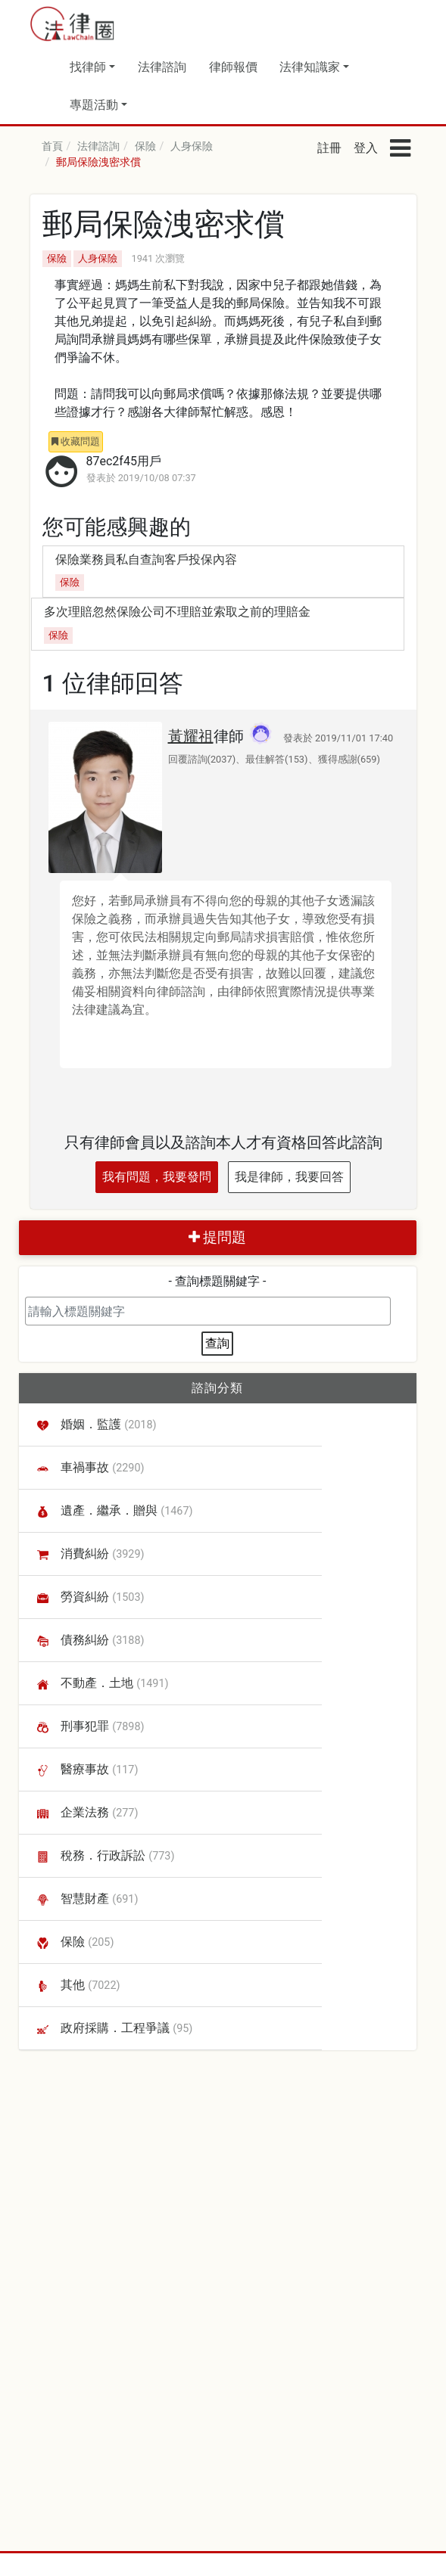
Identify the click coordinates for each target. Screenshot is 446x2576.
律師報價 (233, 67)
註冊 (329, 148)
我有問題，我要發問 (156, 1177)
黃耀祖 (191, 736)
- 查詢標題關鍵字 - (218, 1281)
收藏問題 (75, 441)
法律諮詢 (162, 67)
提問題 (218, 1237)
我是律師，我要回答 (289, 1177)
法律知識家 (309, 67)
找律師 (88, 67)
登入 (366, 148)
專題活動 (94, 105)
